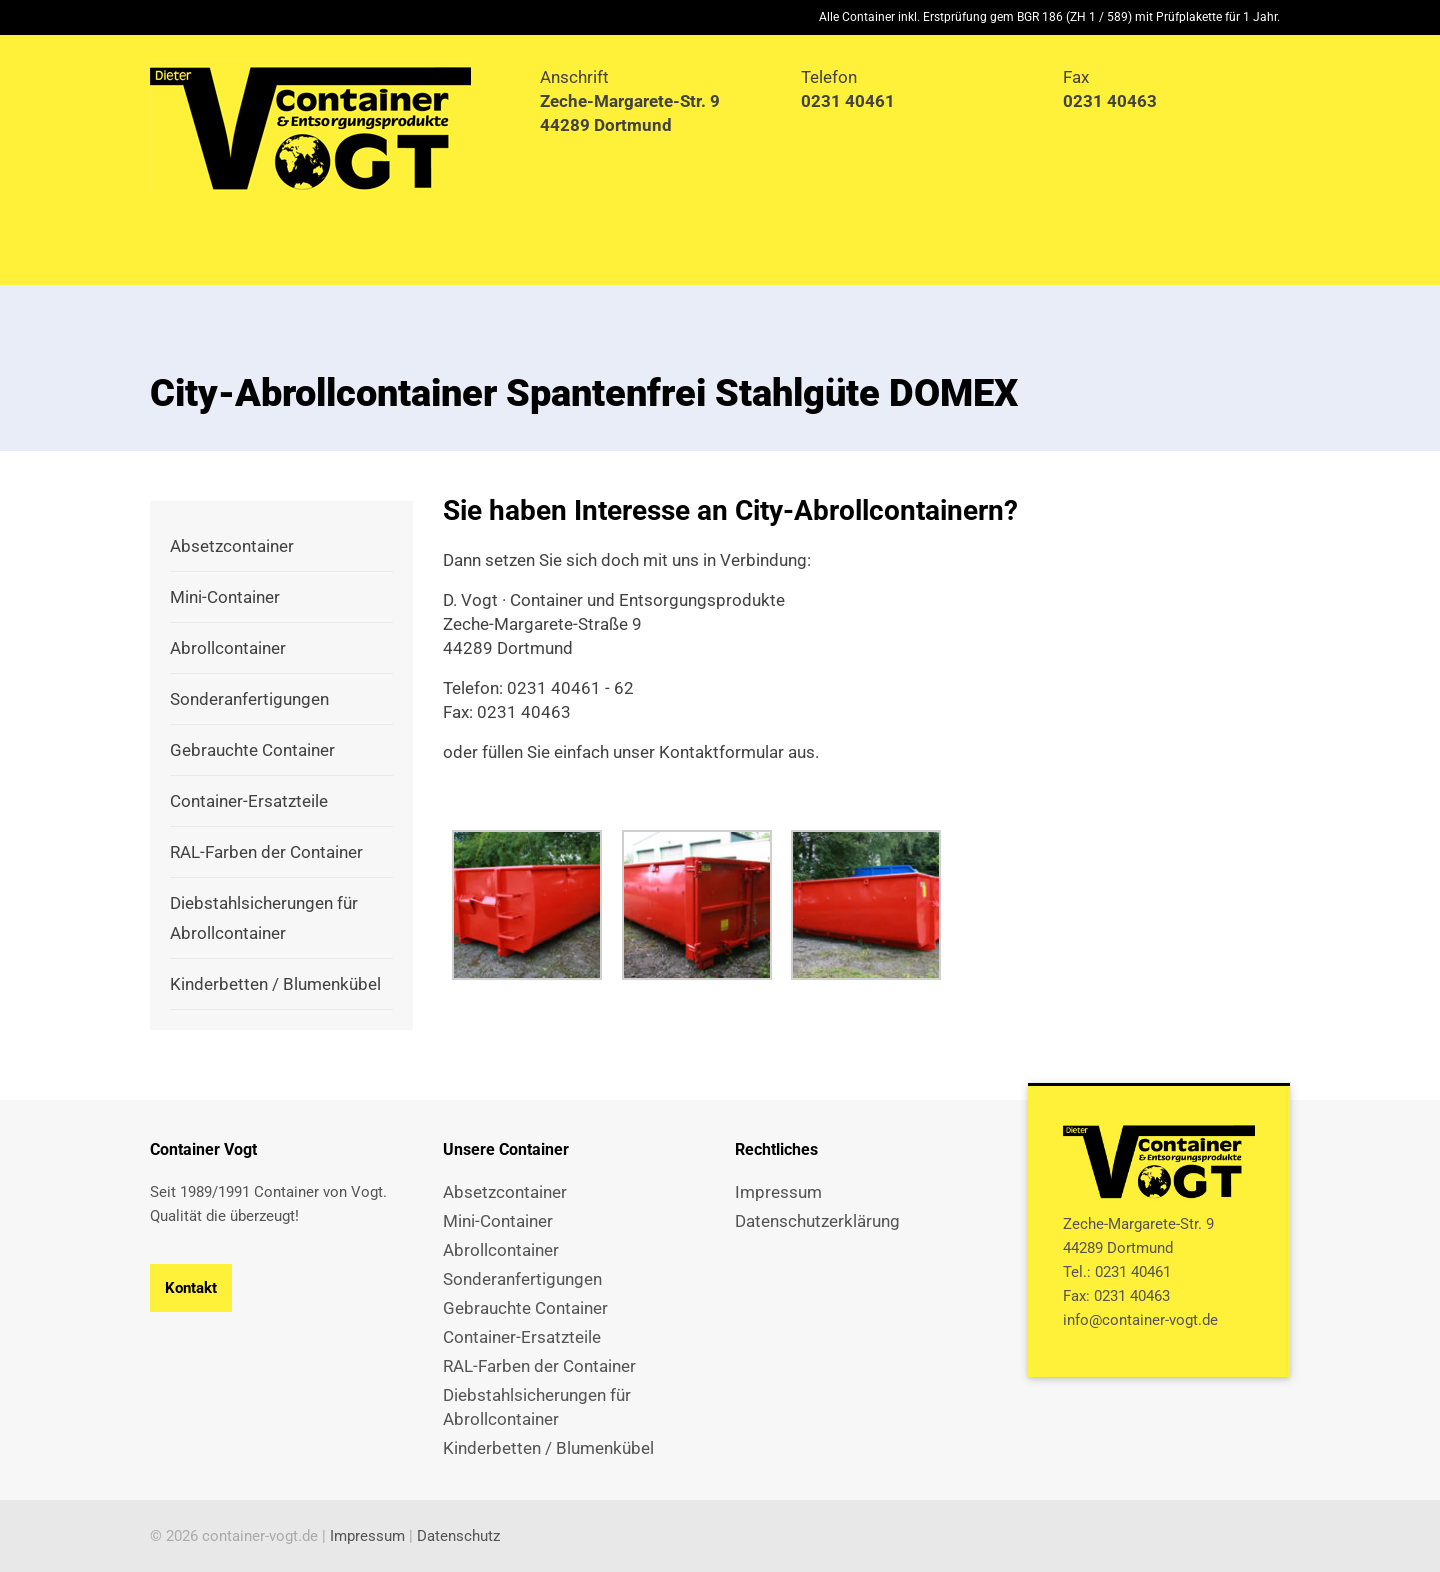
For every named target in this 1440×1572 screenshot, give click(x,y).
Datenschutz (458, 1536)
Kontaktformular (721, 752)
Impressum (367, 1536)
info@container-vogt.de (1140, 1320)
